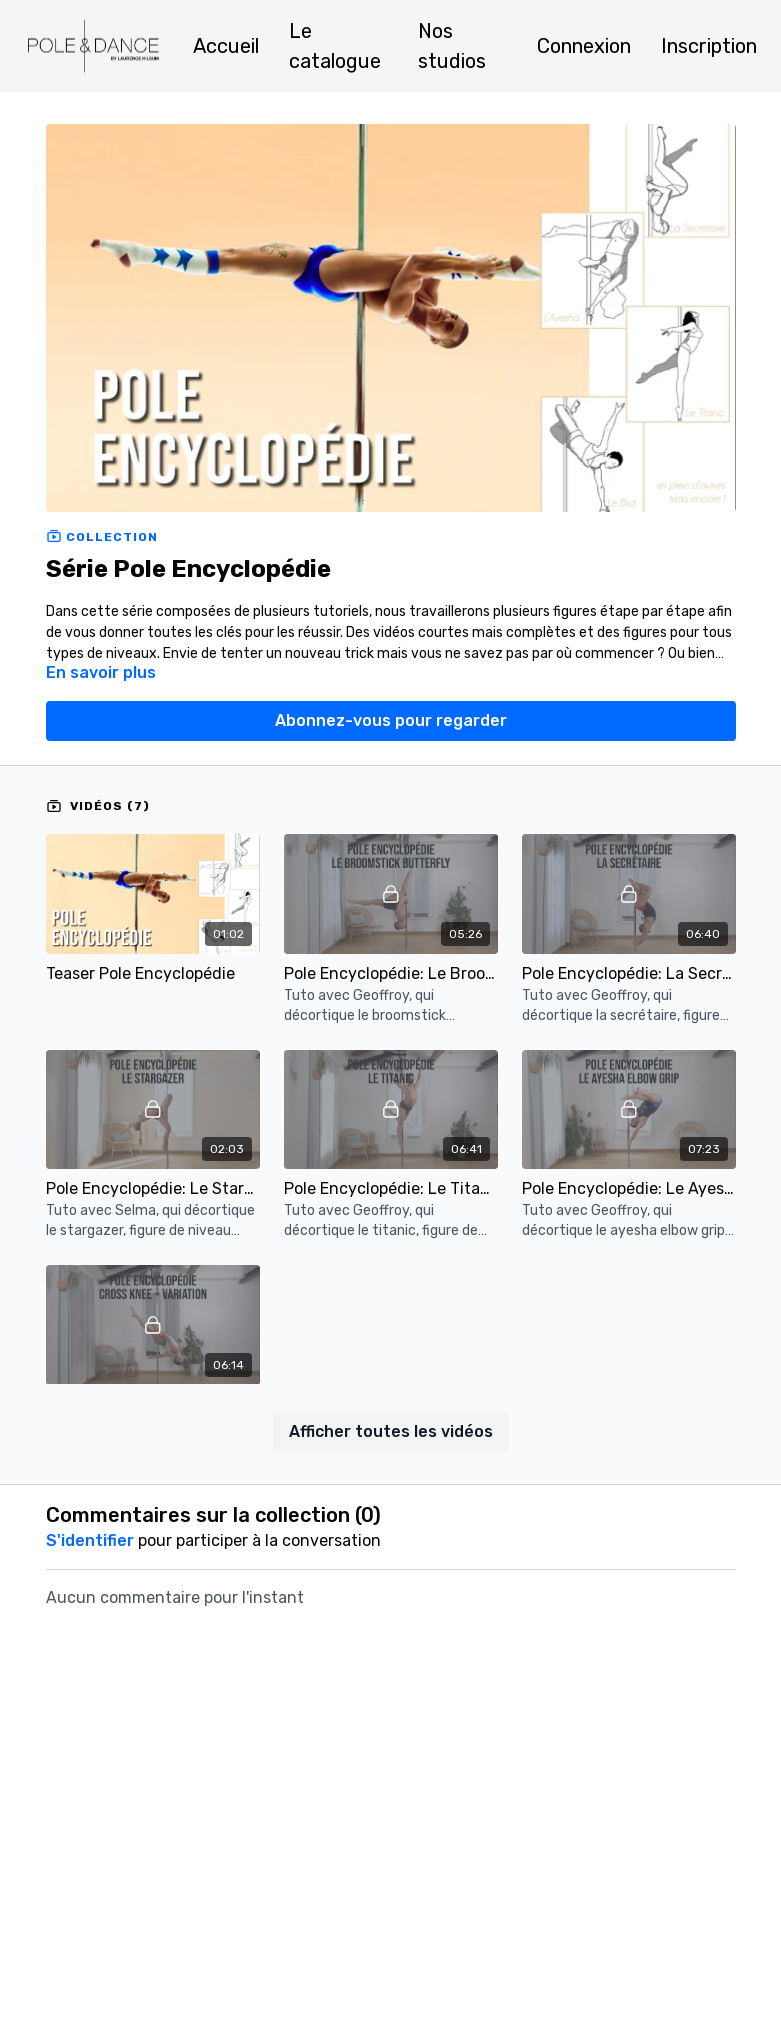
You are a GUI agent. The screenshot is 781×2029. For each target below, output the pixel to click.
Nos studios (452, 46)
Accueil (226, 46)
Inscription (709, 46)
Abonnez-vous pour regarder (391, 720)
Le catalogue (335, 46)
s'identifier (90, 1540)
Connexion (584, 46)
